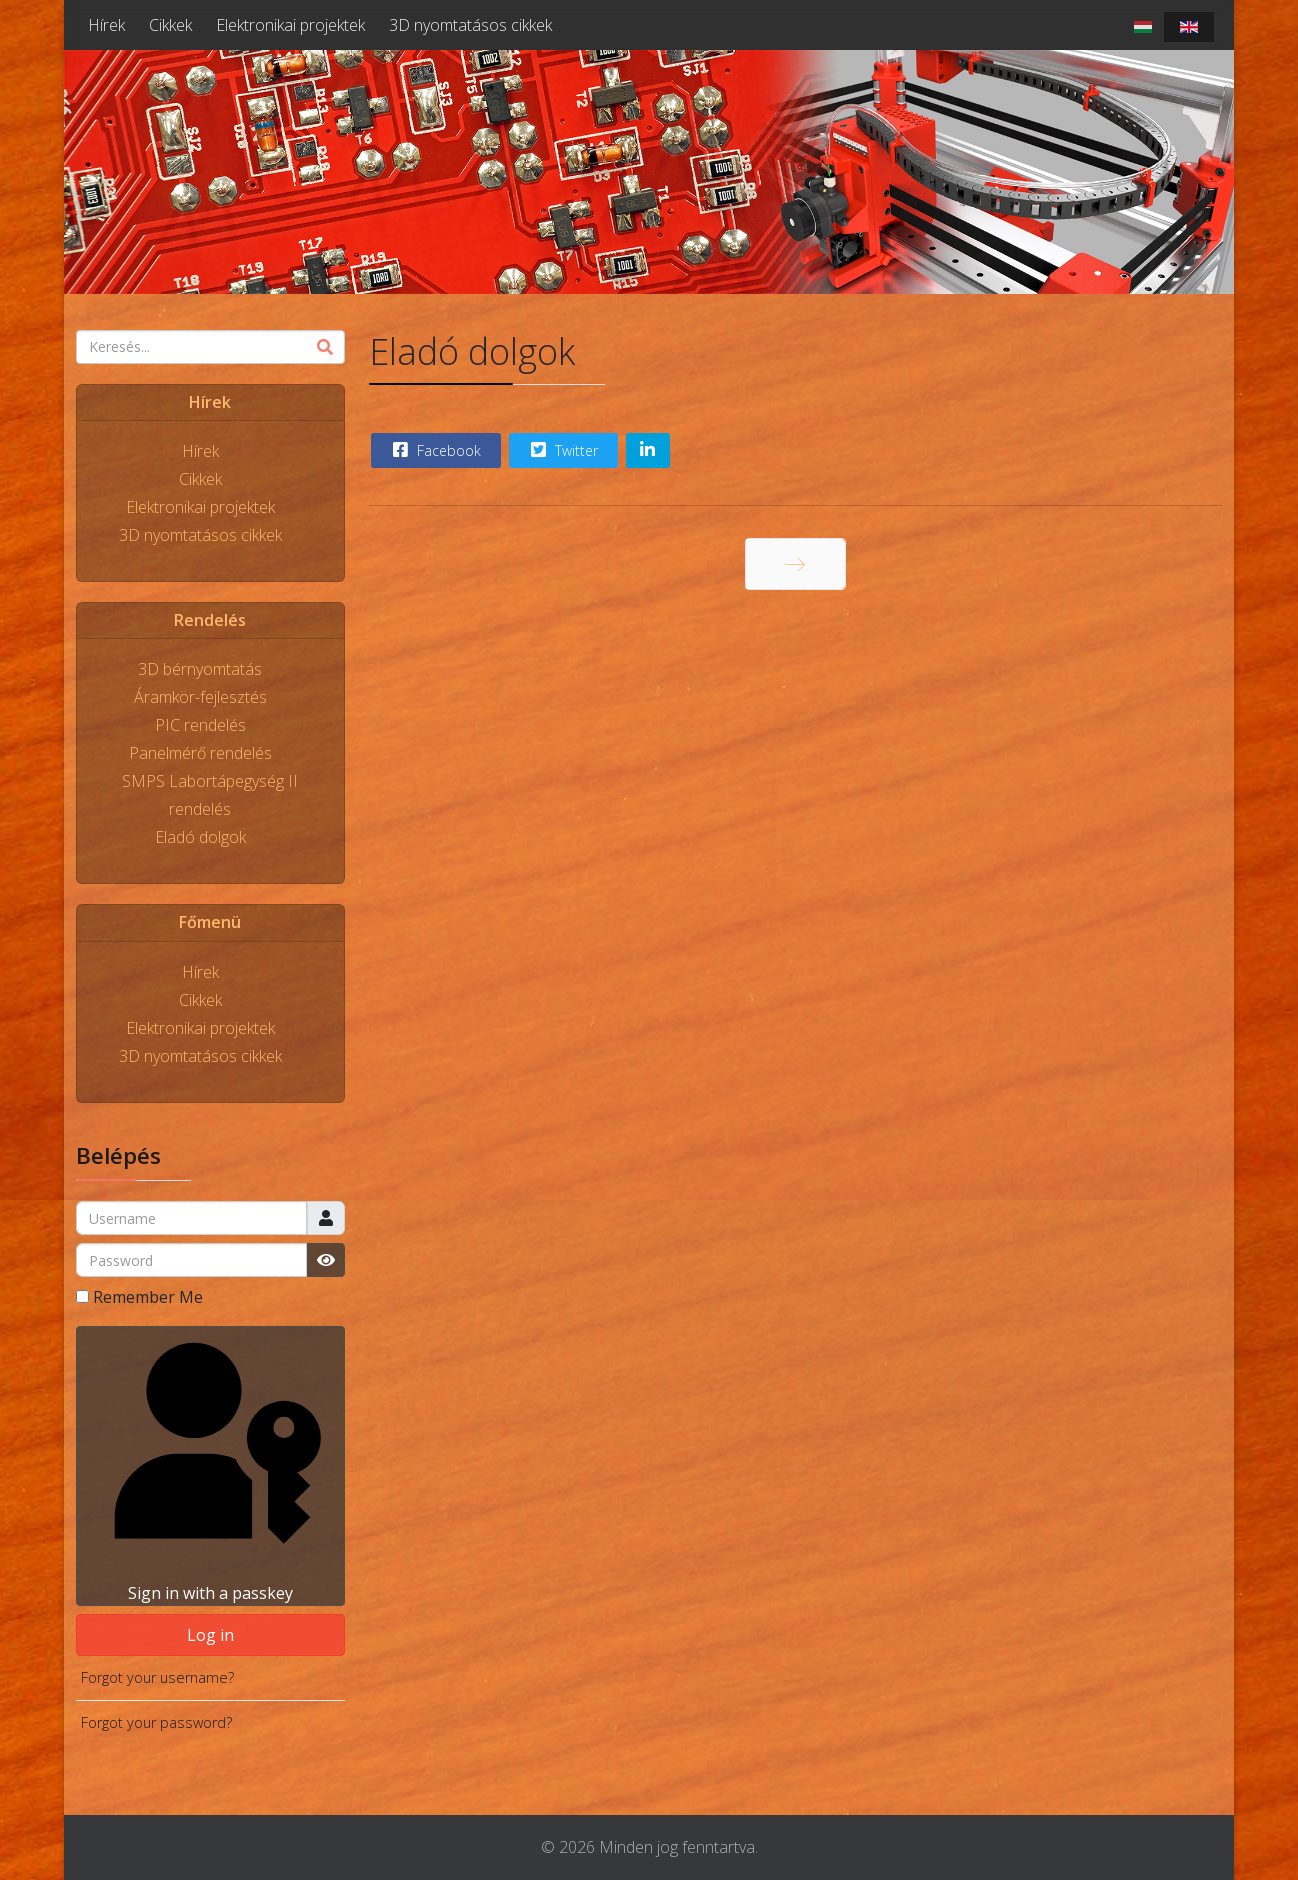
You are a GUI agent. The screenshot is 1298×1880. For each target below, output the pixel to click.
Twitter (562, 450)
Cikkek (170, 25)
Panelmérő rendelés (200, 753)
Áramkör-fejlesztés (200, 697)
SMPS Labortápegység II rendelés (210, 795)
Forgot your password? (156, 1722)
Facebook (435, 450)
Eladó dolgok (200, 837)
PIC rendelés (200, 725)
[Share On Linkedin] (648, 450)
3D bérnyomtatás (200, 669)
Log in (210, 1635)
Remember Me (148, 1297)
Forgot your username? (157, 1677)
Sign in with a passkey (210, 1465)
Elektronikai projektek (290, 25)
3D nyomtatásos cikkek (470, 25)
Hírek (106, 25)
